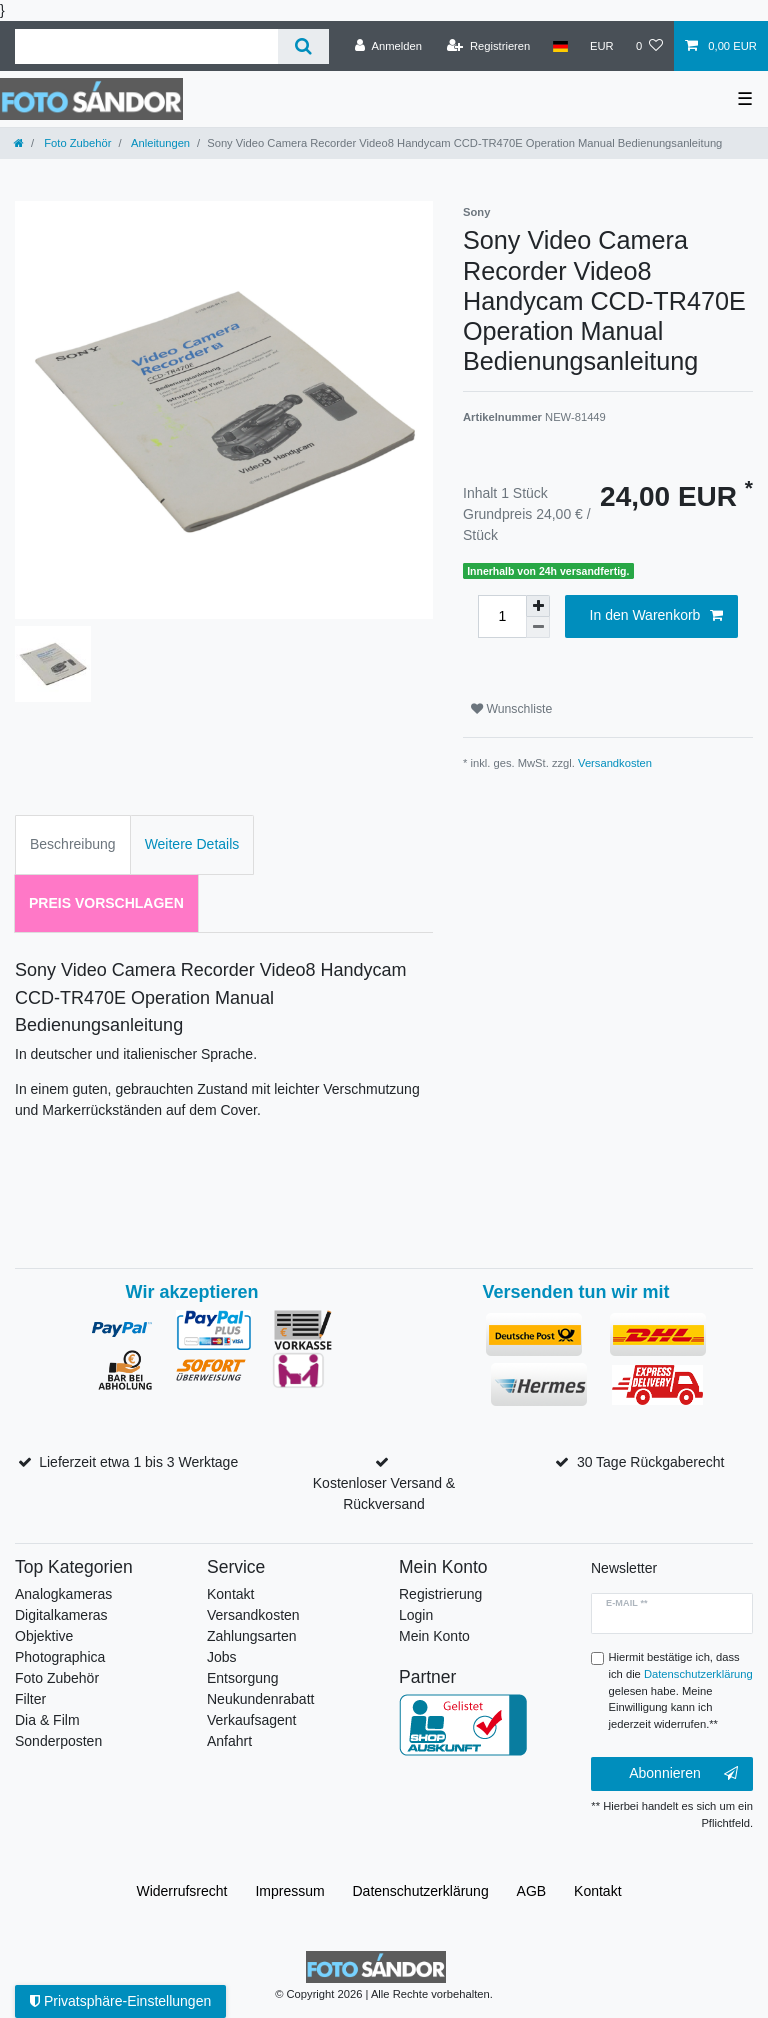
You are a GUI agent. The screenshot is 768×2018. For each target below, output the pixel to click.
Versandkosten (615, 763)
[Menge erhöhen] (538, 606)
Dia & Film (47, 1720)
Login (416, 1615)
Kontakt (230, 1594)
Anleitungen (160, 143)
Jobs (222, 1657)
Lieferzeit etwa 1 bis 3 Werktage (138, 1462)
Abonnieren (683, 1774)
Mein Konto (434, 1636)
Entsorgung (243, 1678)
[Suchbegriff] (146, 46)
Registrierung (440, 1594)
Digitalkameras (61, 1615)
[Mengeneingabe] (502, 616)
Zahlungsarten (252, 1636)
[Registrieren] (488, 46)
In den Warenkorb (656, 616)
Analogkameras (63, 1594)
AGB (532, 1891)
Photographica (60, 1657)
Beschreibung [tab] (73, 844)
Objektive (44, 1636)
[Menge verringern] (538, 627)
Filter (30, 1699)
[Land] (559, 46)
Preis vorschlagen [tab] (106, 903)
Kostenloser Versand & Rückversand (384, 1493)
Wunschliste (511, 709)
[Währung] (602, 46)
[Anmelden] (388, 46)
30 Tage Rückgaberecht (651, 1462)
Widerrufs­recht (181, 1891)
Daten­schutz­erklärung (421, 1891)
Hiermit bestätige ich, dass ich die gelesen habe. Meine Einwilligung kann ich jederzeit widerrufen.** (681, 1690)
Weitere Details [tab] (192, 844)
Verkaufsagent (252, 1720)
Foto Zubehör (76, 143)
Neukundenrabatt (260, 1699)
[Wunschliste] (649, 46)
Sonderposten (58, 1741)
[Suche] (303, 46)
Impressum (289, 1891)
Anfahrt (229, 1741)
